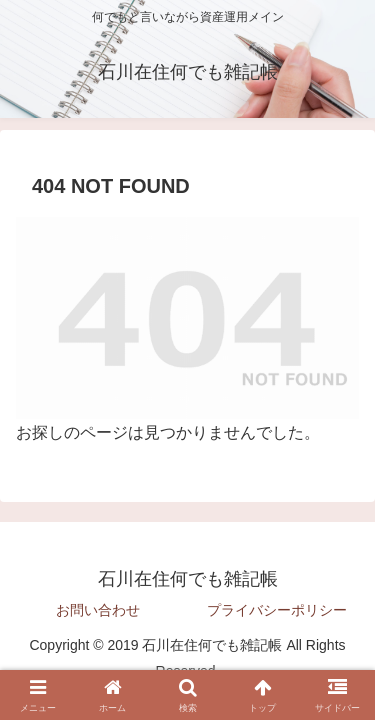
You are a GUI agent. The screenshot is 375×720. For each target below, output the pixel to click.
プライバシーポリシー (277, 610)
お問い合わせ (98, 610)
